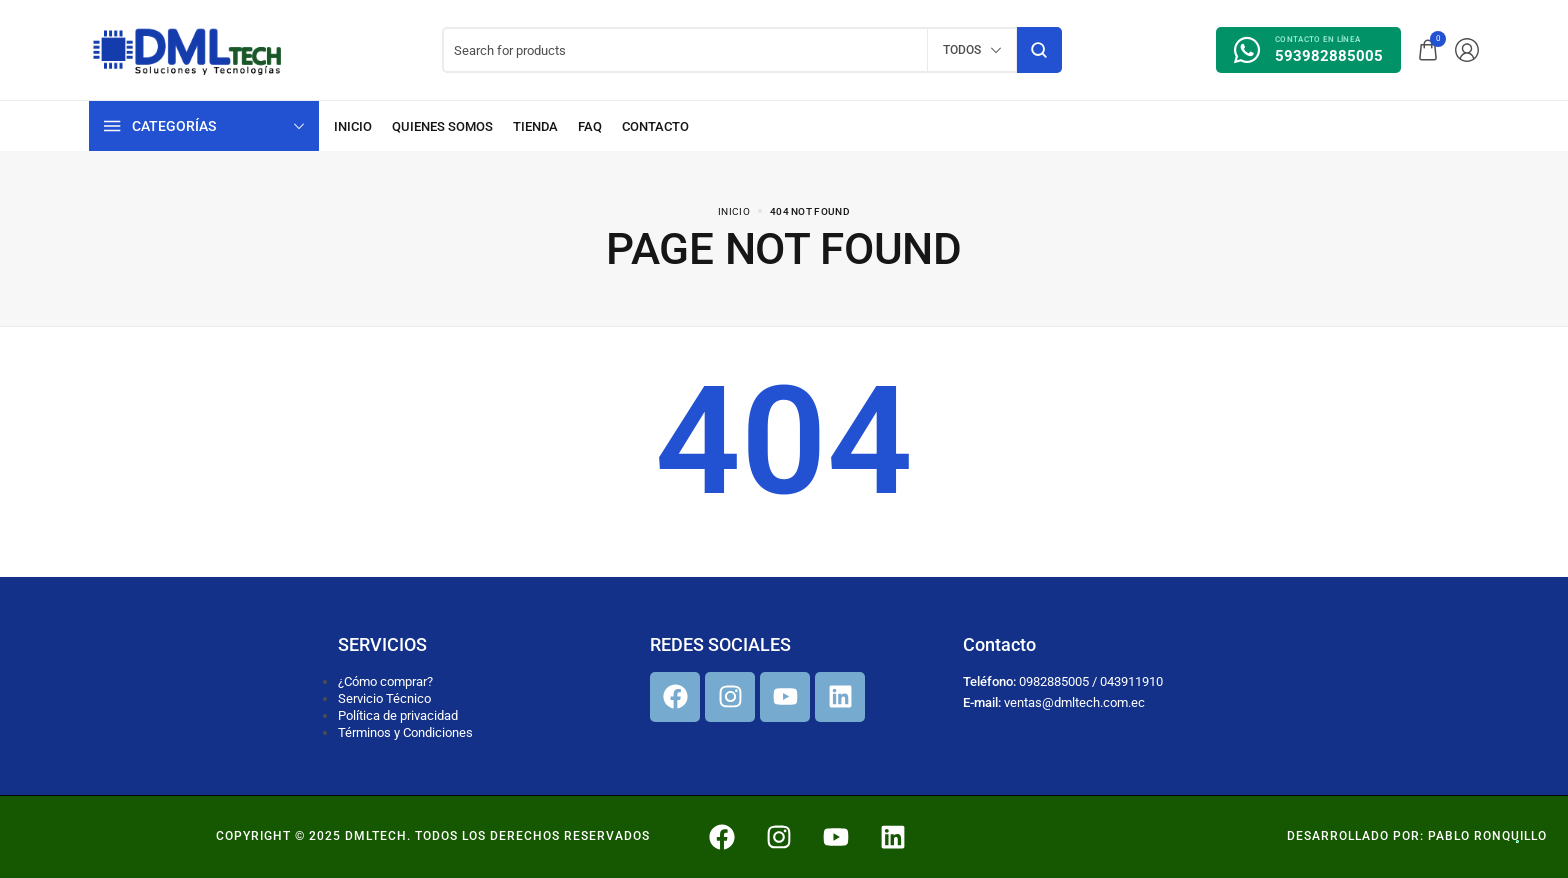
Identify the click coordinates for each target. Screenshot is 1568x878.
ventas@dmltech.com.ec (1074, 702)
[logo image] (188, 48)
